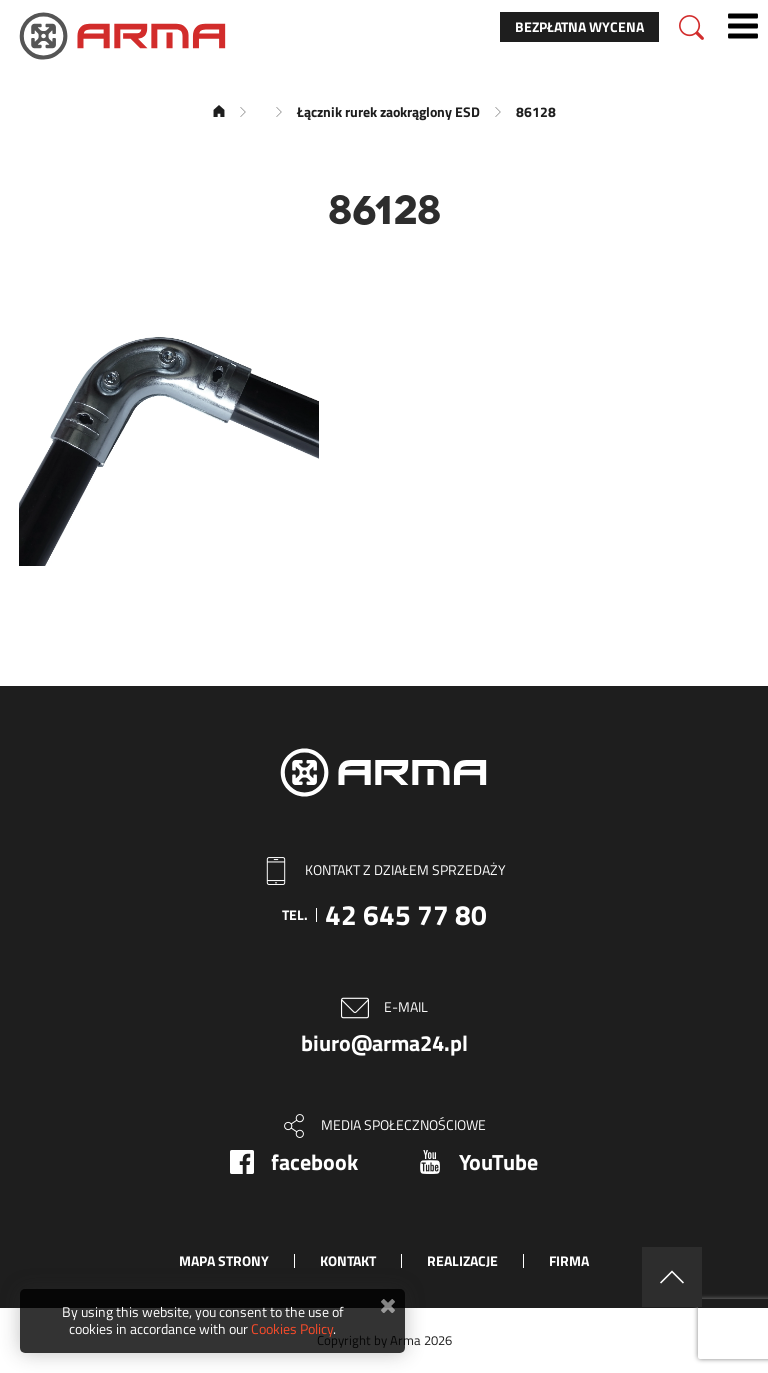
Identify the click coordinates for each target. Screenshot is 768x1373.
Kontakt (348, 1260)
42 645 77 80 (406, 914)
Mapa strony (224, 1260)
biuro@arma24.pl (384, 1043)
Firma (569, 1260)
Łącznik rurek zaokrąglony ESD (388, 111)
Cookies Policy (292, 1328)
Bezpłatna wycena (579, 26)
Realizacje (462, 1260)
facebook (314, 1162)
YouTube (498, 1162)
